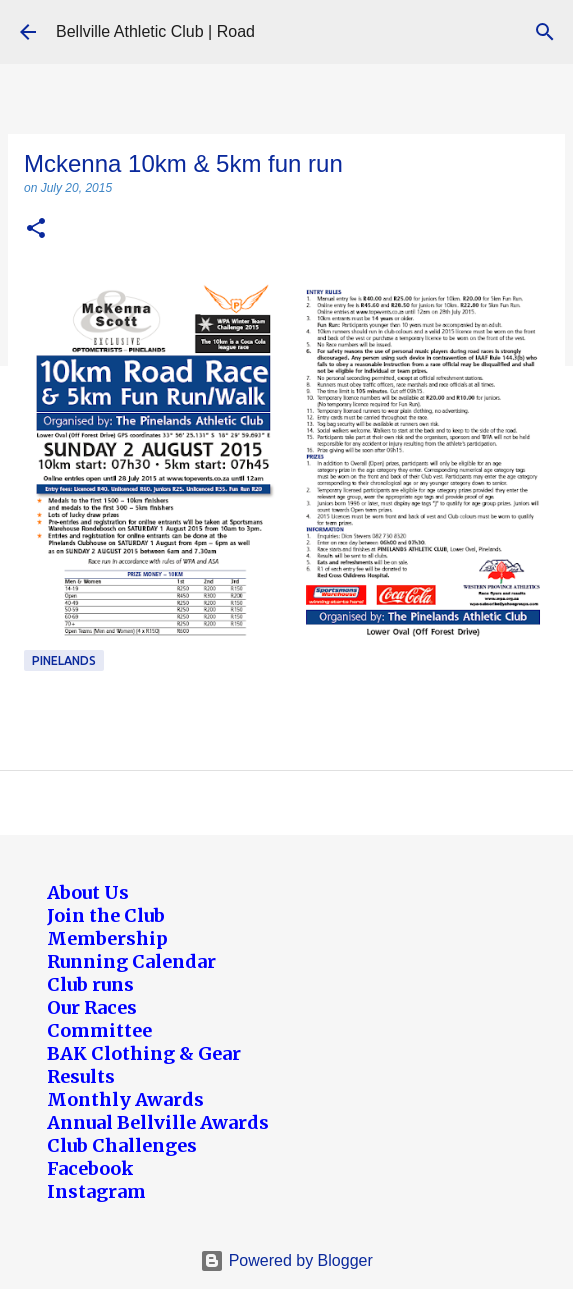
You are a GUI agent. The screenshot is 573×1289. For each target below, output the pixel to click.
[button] (36, 229)
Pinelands (64, 660)
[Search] (545, 32)
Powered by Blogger (286, 1260)
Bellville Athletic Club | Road (155, 31)
